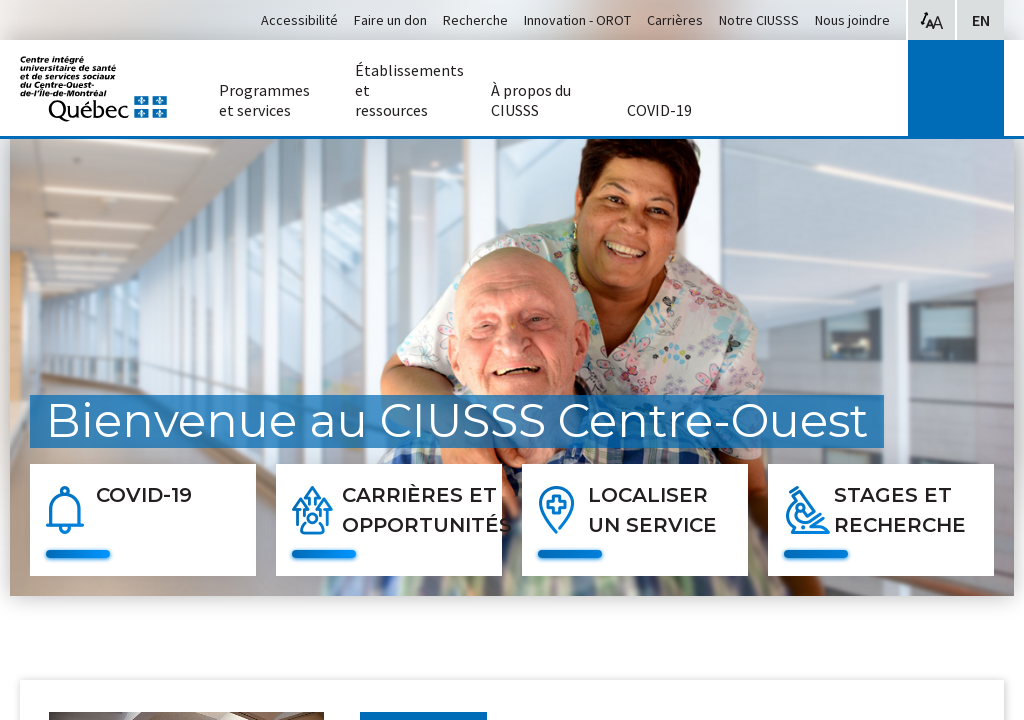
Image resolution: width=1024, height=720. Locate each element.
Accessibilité (299, 20)
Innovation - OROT (577, 20)
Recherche (475, 20)
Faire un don (390, 20)
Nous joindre (852, 20)
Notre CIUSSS (759, 20)
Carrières (675, 20)
